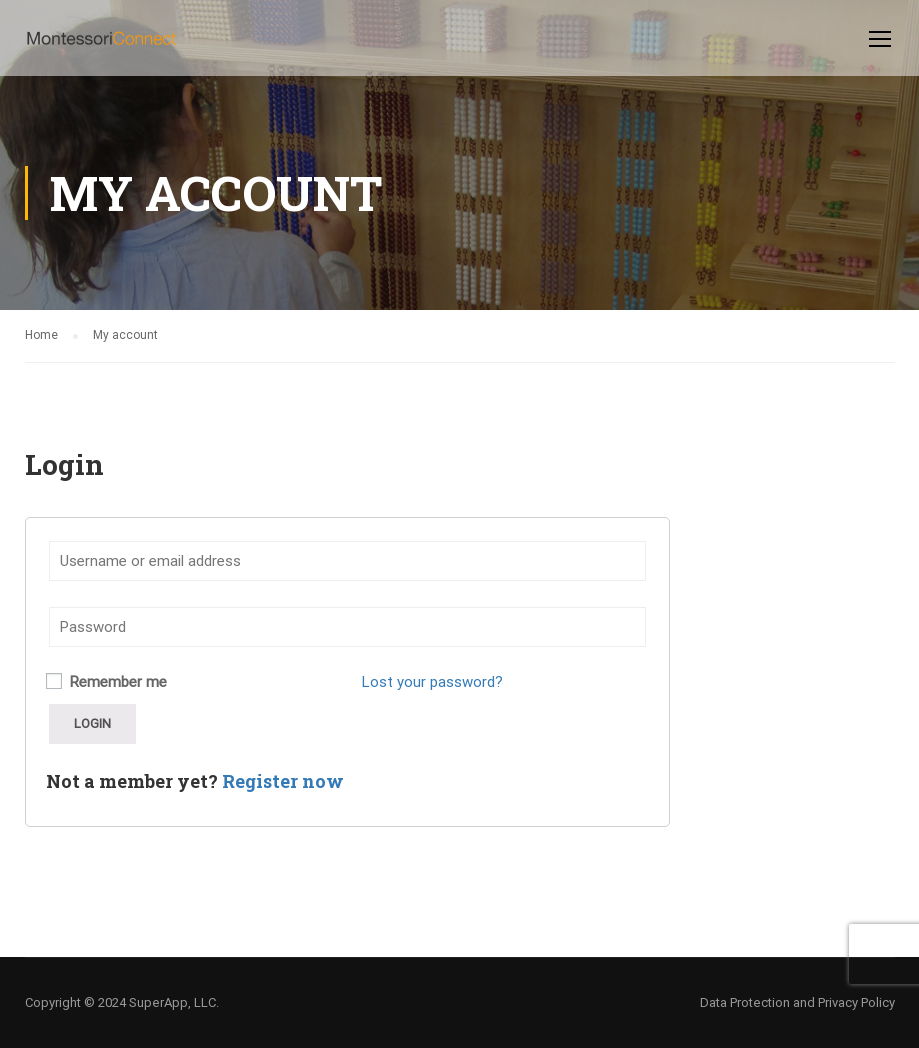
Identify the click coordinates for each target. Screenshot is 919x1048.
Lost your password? (432, 682)
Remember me (106, 682)
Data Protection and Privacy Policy (797, 1002)
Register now (283, 781)
